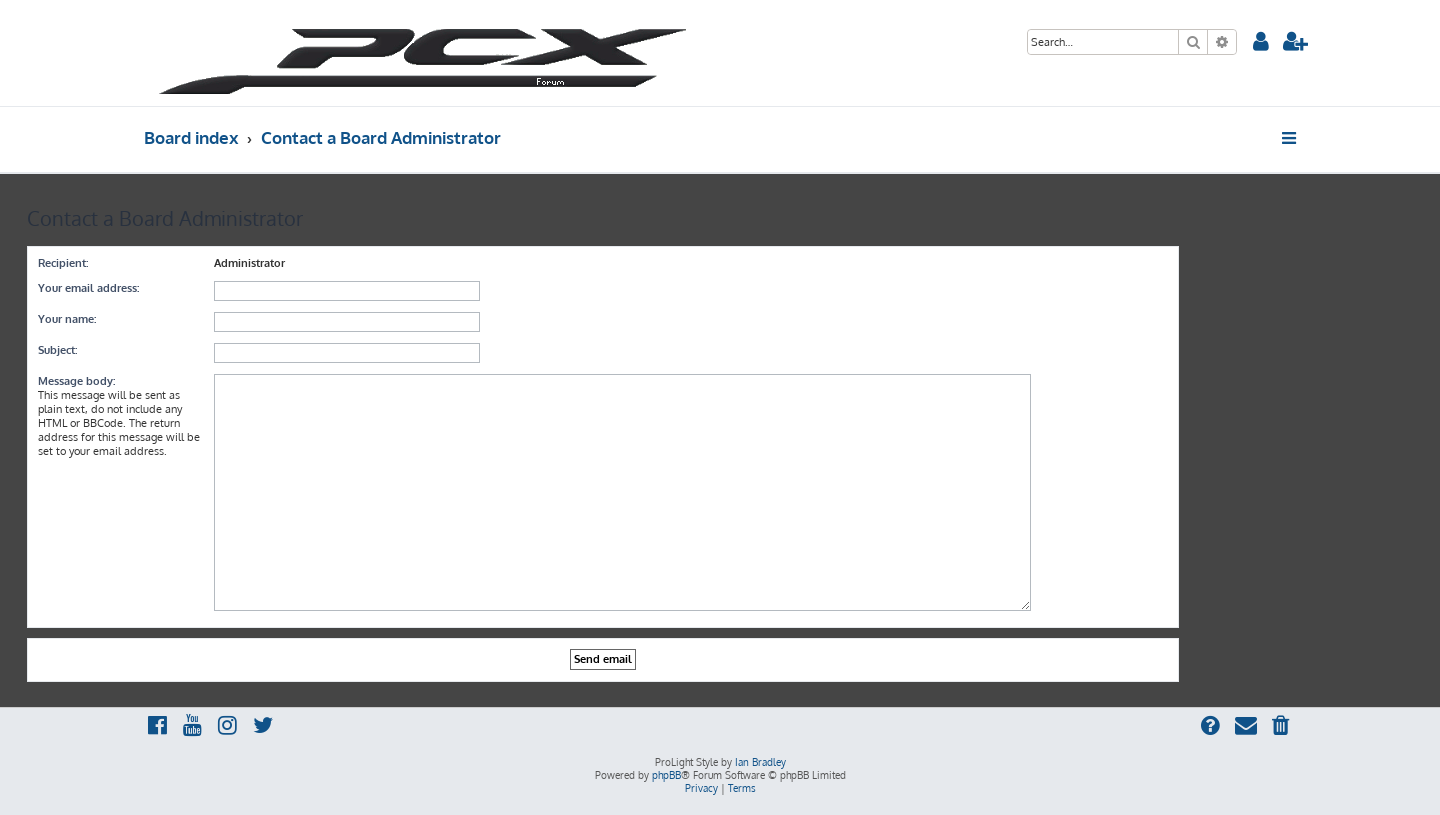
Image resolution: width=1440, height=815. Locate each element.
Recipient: (63, 263)
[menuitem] (1261, 43)
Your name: (67, 319)
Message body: (76, 381)
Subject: (57, 350)
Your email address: (88, 288)
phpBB (666, 775)
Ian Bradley (760, 762)
